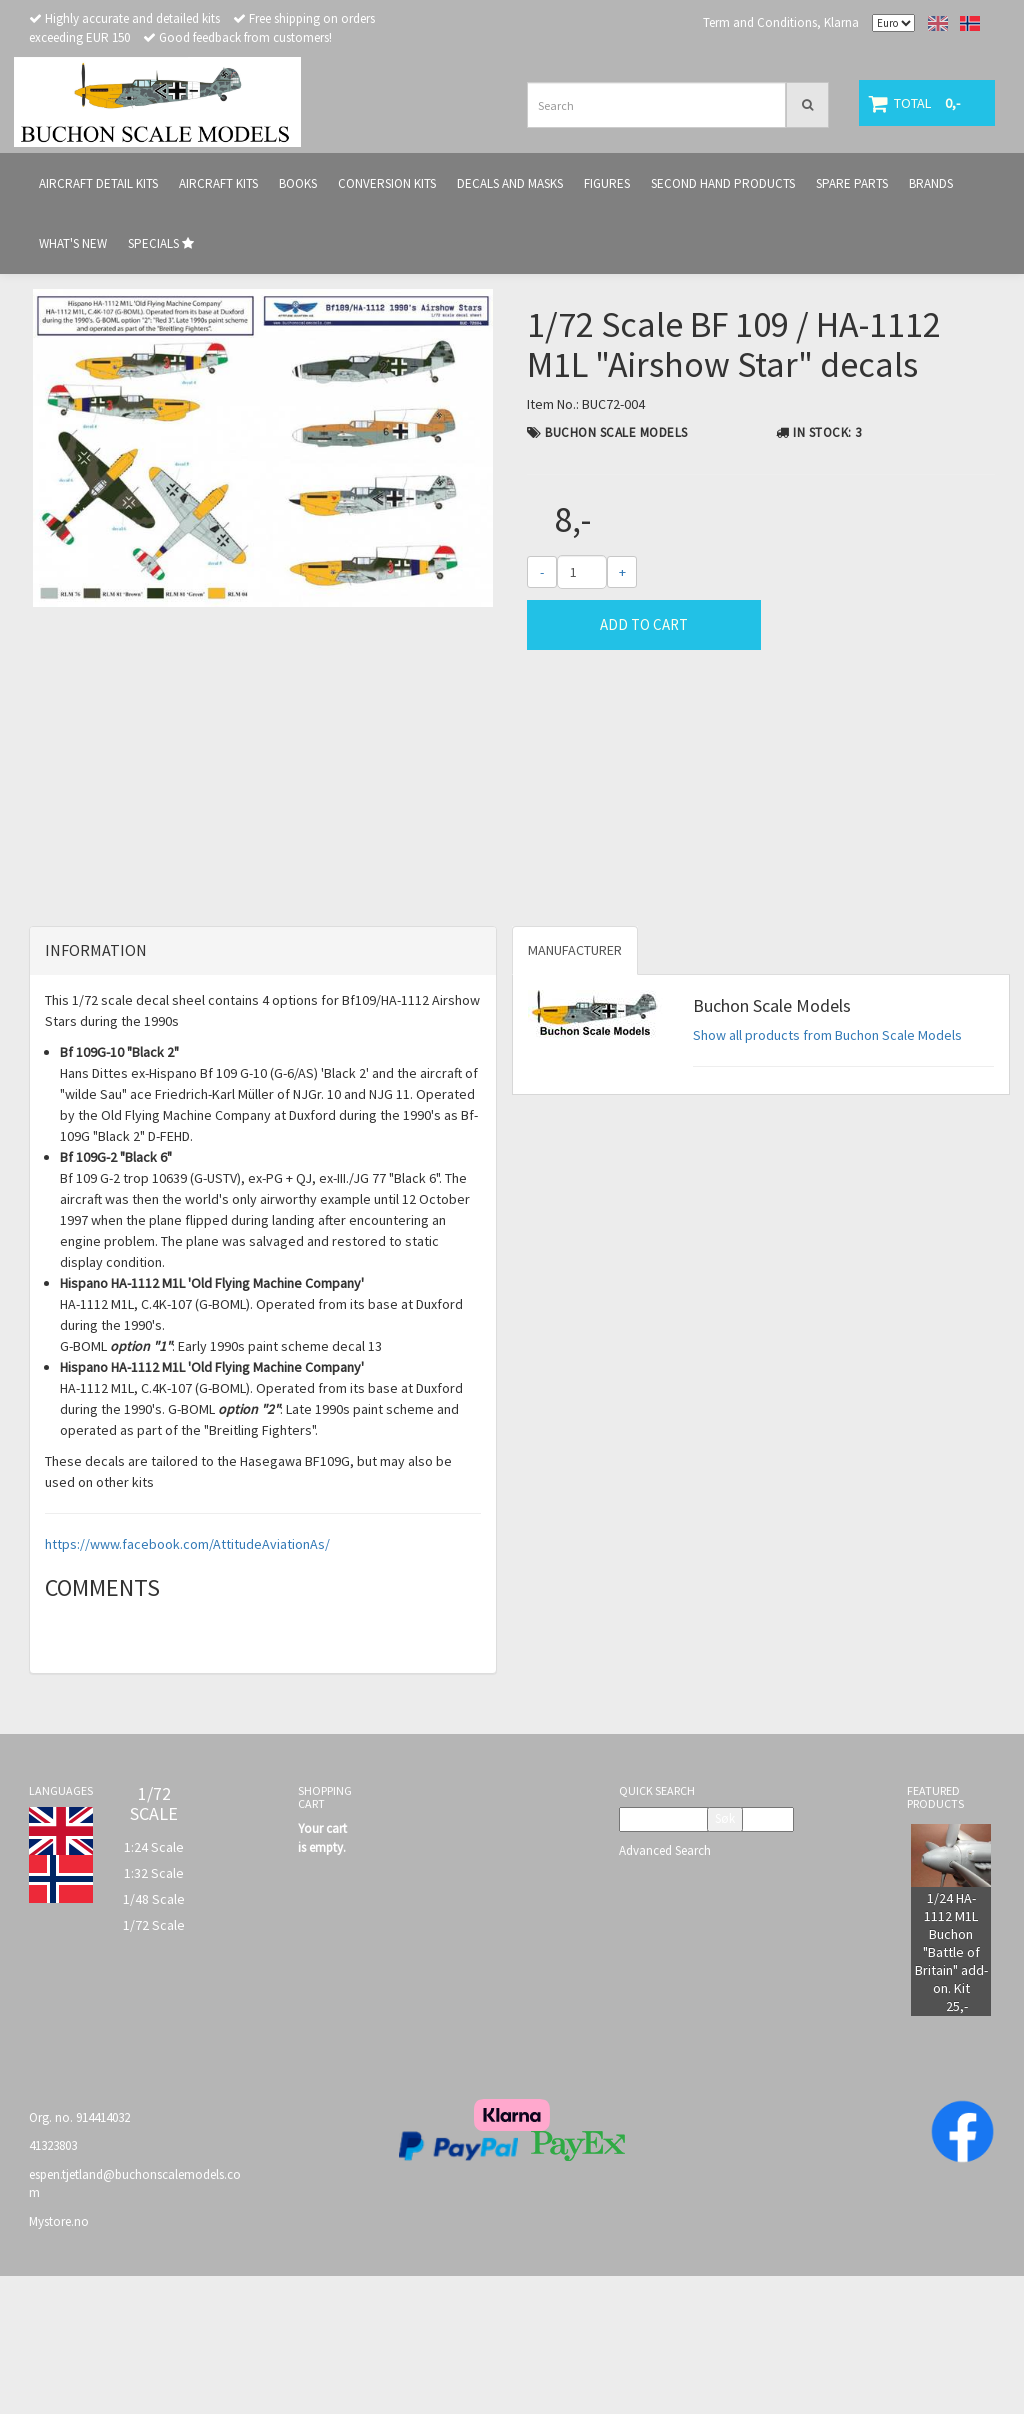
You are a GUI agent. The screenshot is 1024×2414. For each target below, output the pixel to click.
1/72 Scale (154, 2062)
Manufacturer (575, 1088)
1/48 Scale (154, 2036)
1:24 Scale (154, 1984)
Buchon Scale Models (616, 432)
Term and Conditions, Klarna (781, 22)
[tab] (263, 1089)
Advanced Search (665, 1987)
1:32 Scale (154, 2010)
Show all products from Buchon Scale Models (827, 1173)
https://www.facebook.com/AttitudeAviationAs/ (187, 1681)
